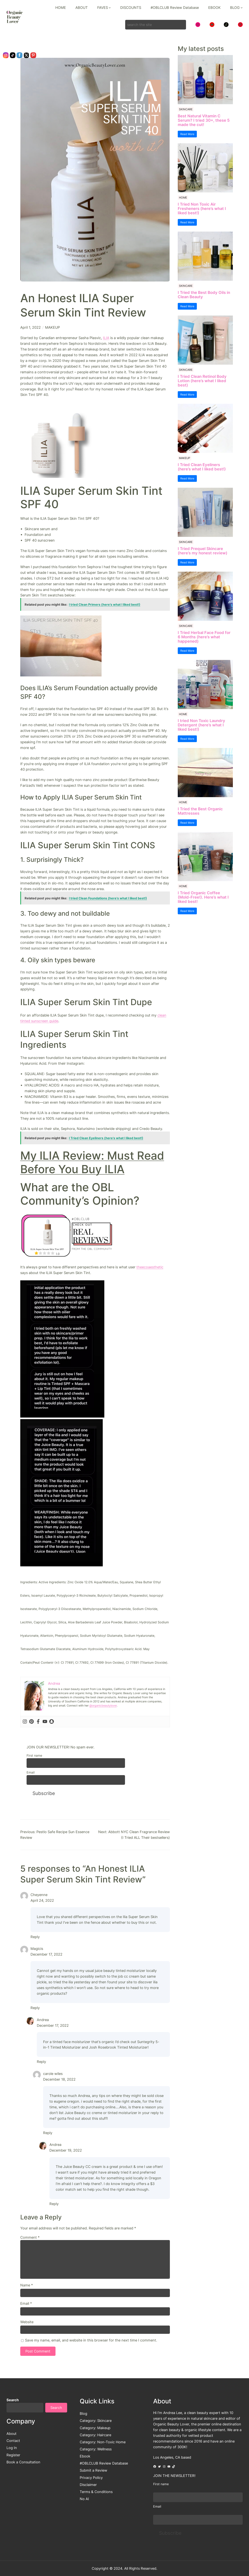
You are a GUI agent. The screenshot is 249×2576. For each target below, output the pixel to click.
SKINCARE (186, 109)
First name (34, 1755)
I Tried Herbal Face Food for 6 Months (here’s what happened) (204, 636)
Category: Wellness (96, 2449)
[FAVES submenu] (110, 7)
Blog (83, 2413)
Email (31, 1772)
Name (26, 2285)
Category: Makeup (95, 2428)
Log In (11, 2447)
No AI (84, 2499)
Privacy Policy (91, 2477)
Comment (30, 2237)
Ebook (85, 2456)
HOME (183, 197)
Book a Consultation (23, 2462)
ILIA (106, 338)
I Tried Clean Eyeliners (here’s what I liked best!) (202, 467)
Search (12, 2400)
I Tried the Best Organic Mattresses (200, 811)
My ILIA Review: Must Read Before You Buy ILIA (92, 1162)
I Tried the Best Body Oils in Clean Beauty (204, 294)
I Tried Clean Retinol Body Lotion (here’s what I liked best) (202, 380)
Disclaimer (88, 2484)
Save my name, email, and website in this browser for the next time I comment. (91, 2340)
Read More (187, 134)
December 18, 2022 (59, 2079)
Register (13, 2455)
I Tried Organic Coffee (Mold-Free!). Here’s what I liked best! (203, 897)
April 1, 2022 (30, 327)
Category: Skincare (96, 2420)
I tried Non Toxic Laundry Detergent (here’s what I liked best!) (201, 725)
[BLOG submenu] (242, 7)
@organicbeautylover (103, 1705)
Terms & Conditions (96, 2492)
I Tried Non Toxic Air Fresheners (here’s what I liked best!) (202, 208)
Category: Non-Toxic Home (103, 2442)
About (11, 2433)
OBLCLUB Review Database (105, 2463)
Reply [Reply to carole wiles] (47, 2133)
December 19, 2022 (65, 2150)
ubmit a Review (94, 2470)
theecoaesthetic (149, 1267)
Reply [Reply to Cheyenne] (35, 1937)
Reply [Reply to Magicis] (35, 2008)
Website (26, 2322)
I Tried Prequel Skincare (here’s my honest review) (202, 550)
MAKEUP (52, 327)
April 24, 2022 (42, 1900)
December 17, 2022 (46, 1954)
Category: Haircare (95, 2435)
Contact (13, 2440)
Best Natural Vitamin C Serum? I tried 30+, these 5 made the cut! (204, 120)
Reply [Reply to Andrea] (41, 2061)
